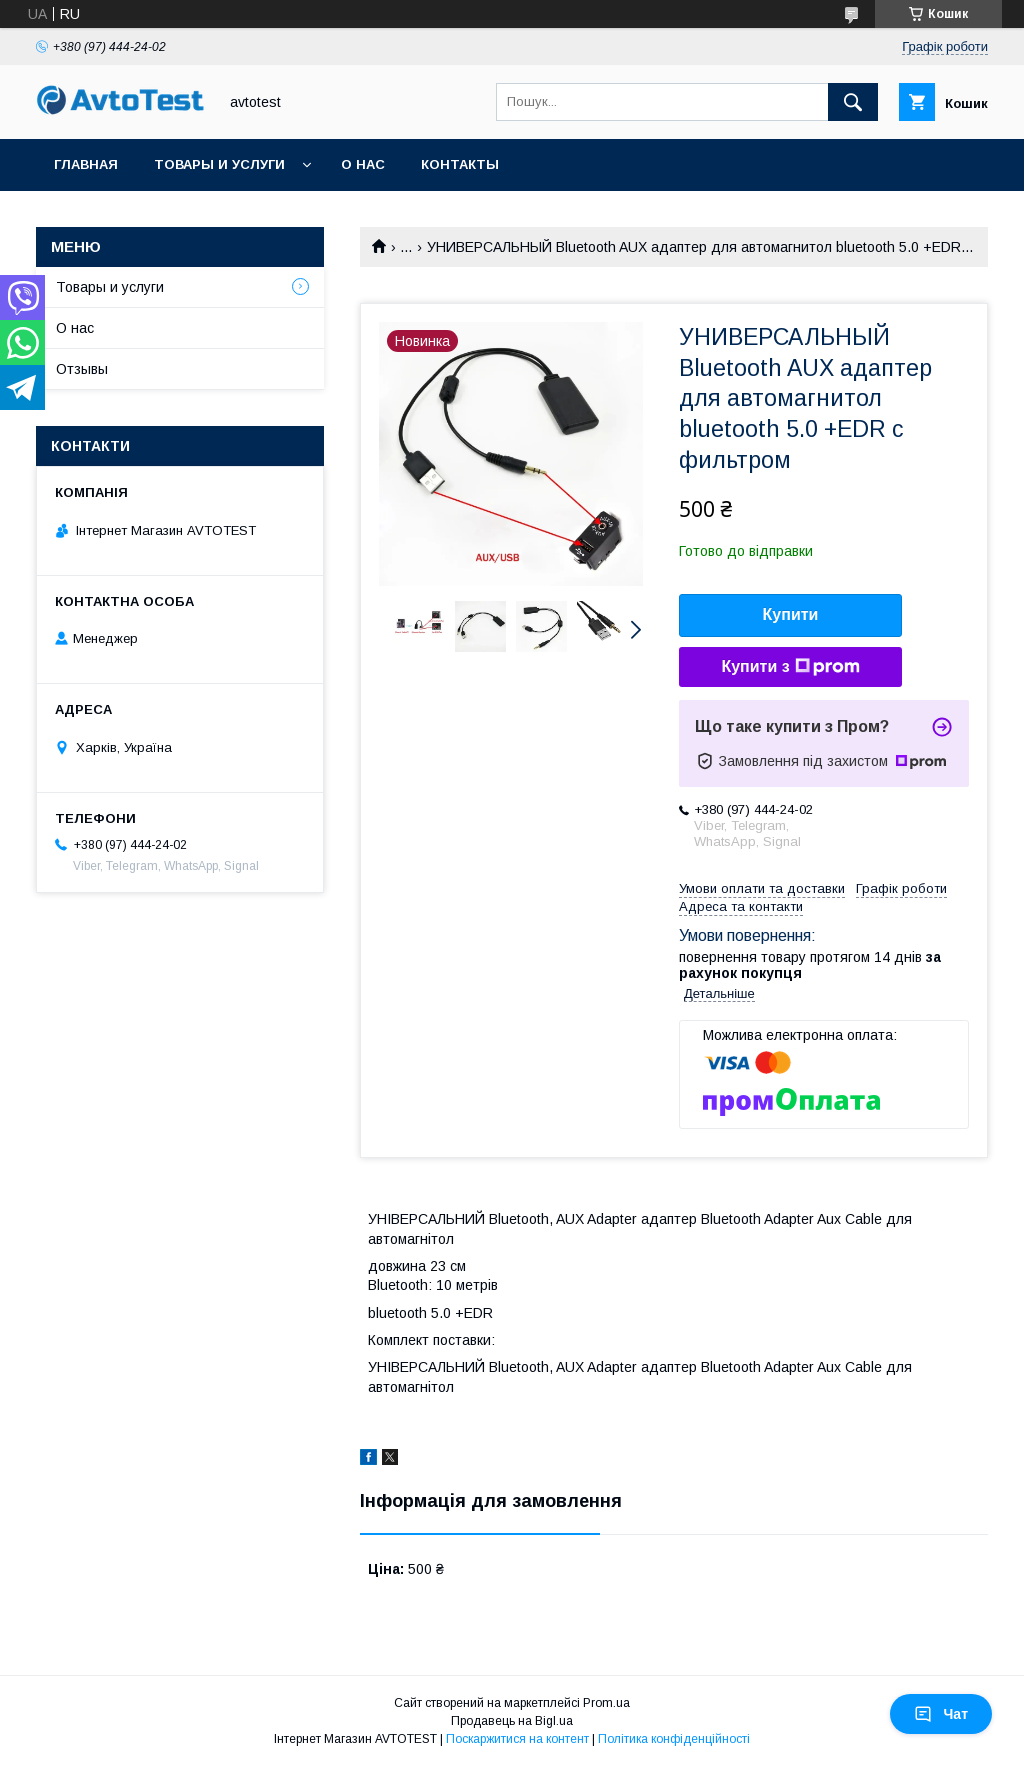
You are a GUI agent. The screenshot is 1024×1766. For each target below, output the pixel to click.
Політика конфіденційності (674, 1739)
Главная (86, 164)
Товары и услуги (219, 164)
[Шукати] (853, 102)
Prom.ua (606, 1703)
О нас (363, 164)
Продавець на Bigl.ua (512, 1721)
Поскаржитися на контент (517, 1739)
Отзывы (82, 369)
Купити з (790, 667)
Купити (791, 614)
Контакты (460, 164)
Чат (941, 1714)
